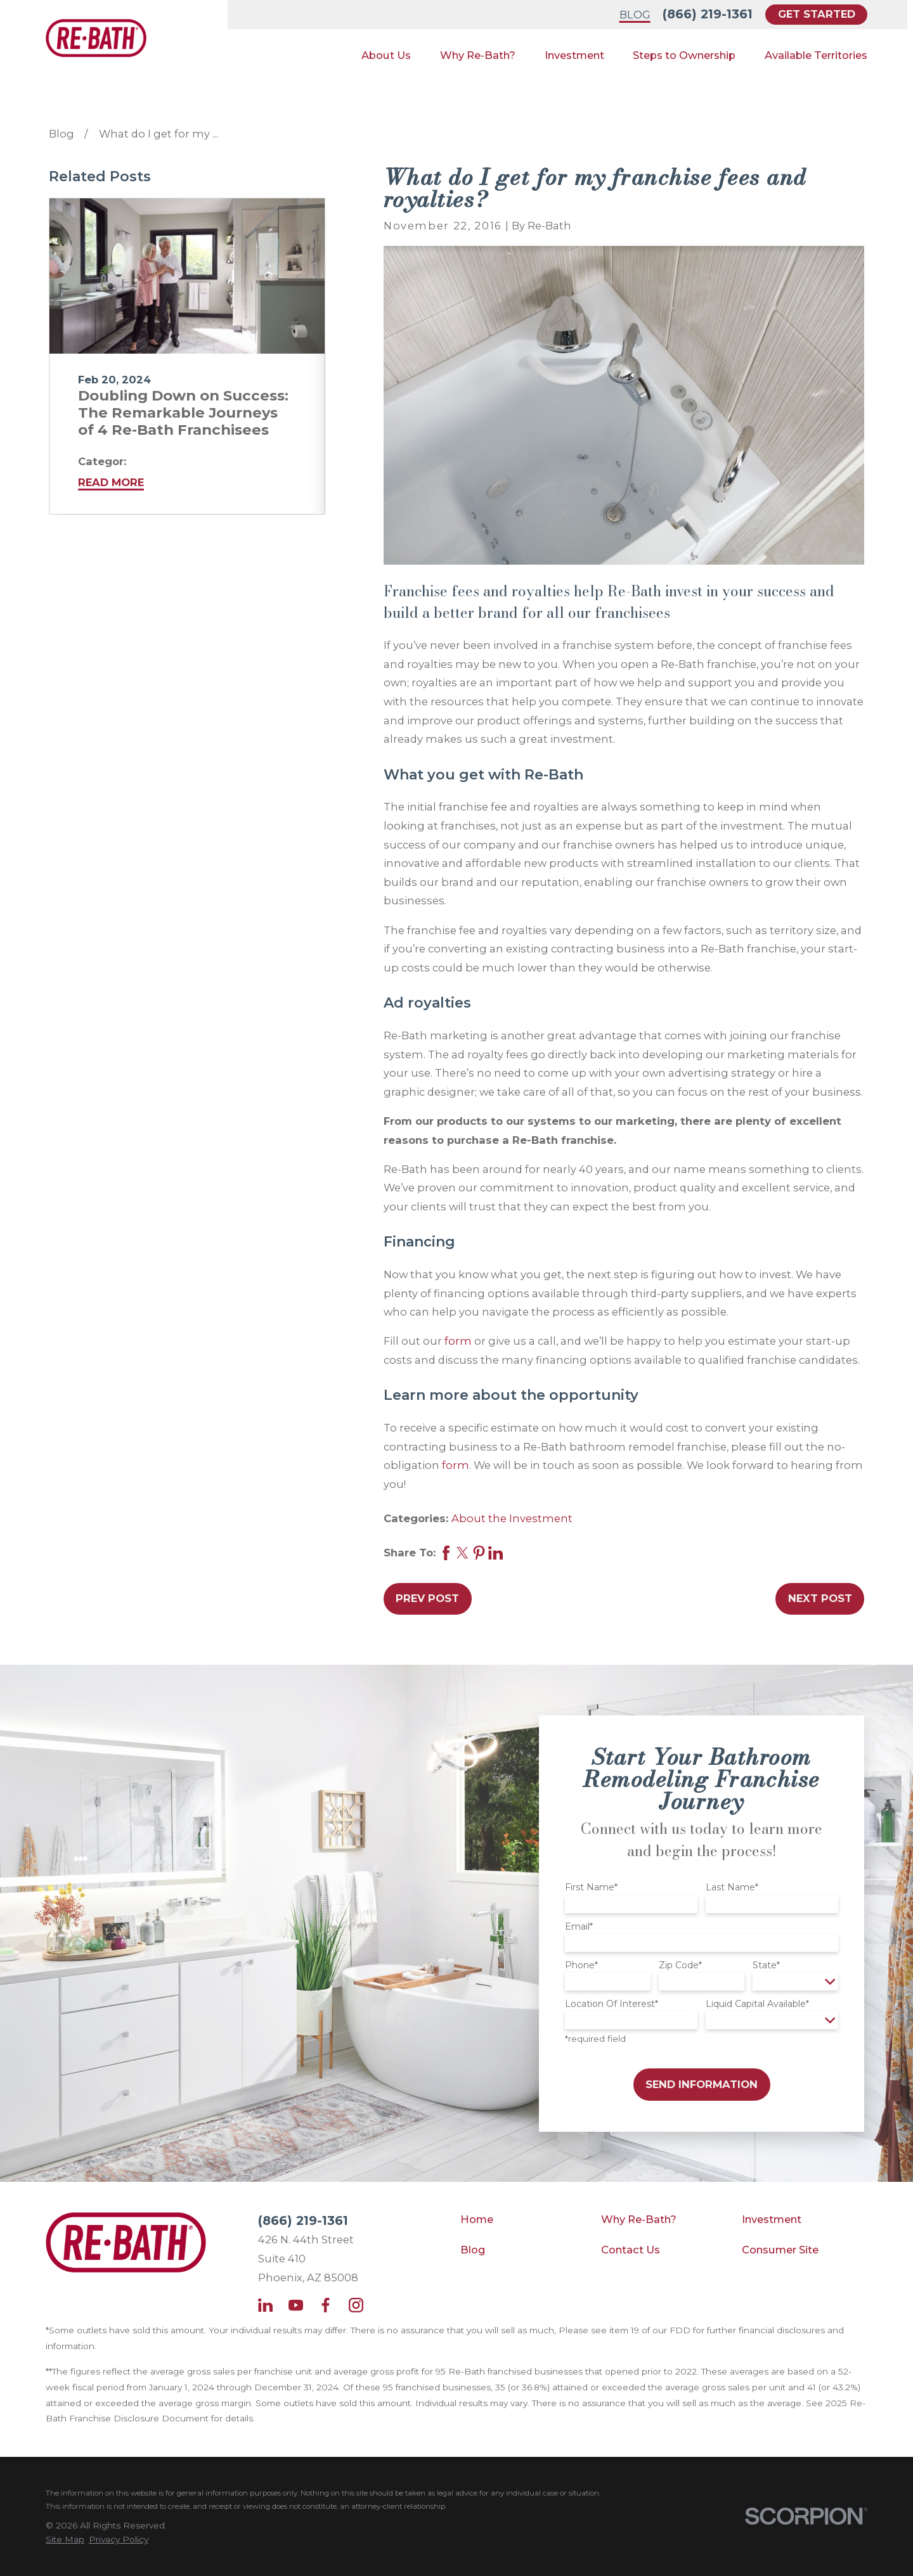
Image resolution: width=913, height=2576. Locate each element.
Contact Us (630, 2249)
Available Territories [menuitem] (816, 55)
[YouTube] (295, 2305)
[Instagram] (356, 2305)
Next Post (820, 1598)
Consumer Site (780, 2249)
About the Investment (512, 1518)
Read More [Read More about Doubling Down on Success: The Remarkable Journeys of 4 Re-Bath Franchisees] (111, 482)
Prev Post (427, 1598)
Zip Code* (680, 1965)
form (458, 1341)
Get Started (816, 14)
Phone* (581, 1965)
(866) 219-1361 (708, 14)
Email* (579, 1926)
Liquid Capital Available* (757, 2004)
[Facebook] (325, 2305)
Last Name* (732, 1887)
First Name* (591, 1887)
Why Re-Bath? (639, 2219)
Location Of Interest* (611, 2004)
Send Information (701, 2084)
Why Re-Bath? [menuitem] (477, 55)
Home (476, 2219)
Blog (635, 14)
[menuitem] (65, 2540)
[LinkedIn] (265, 2305)
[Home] (96, 38)
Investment (771, 2219)
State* (766, 1965)
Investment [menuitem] (574, 55)
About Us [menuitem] (386, 55)
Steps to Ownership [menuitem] (684, 55)
